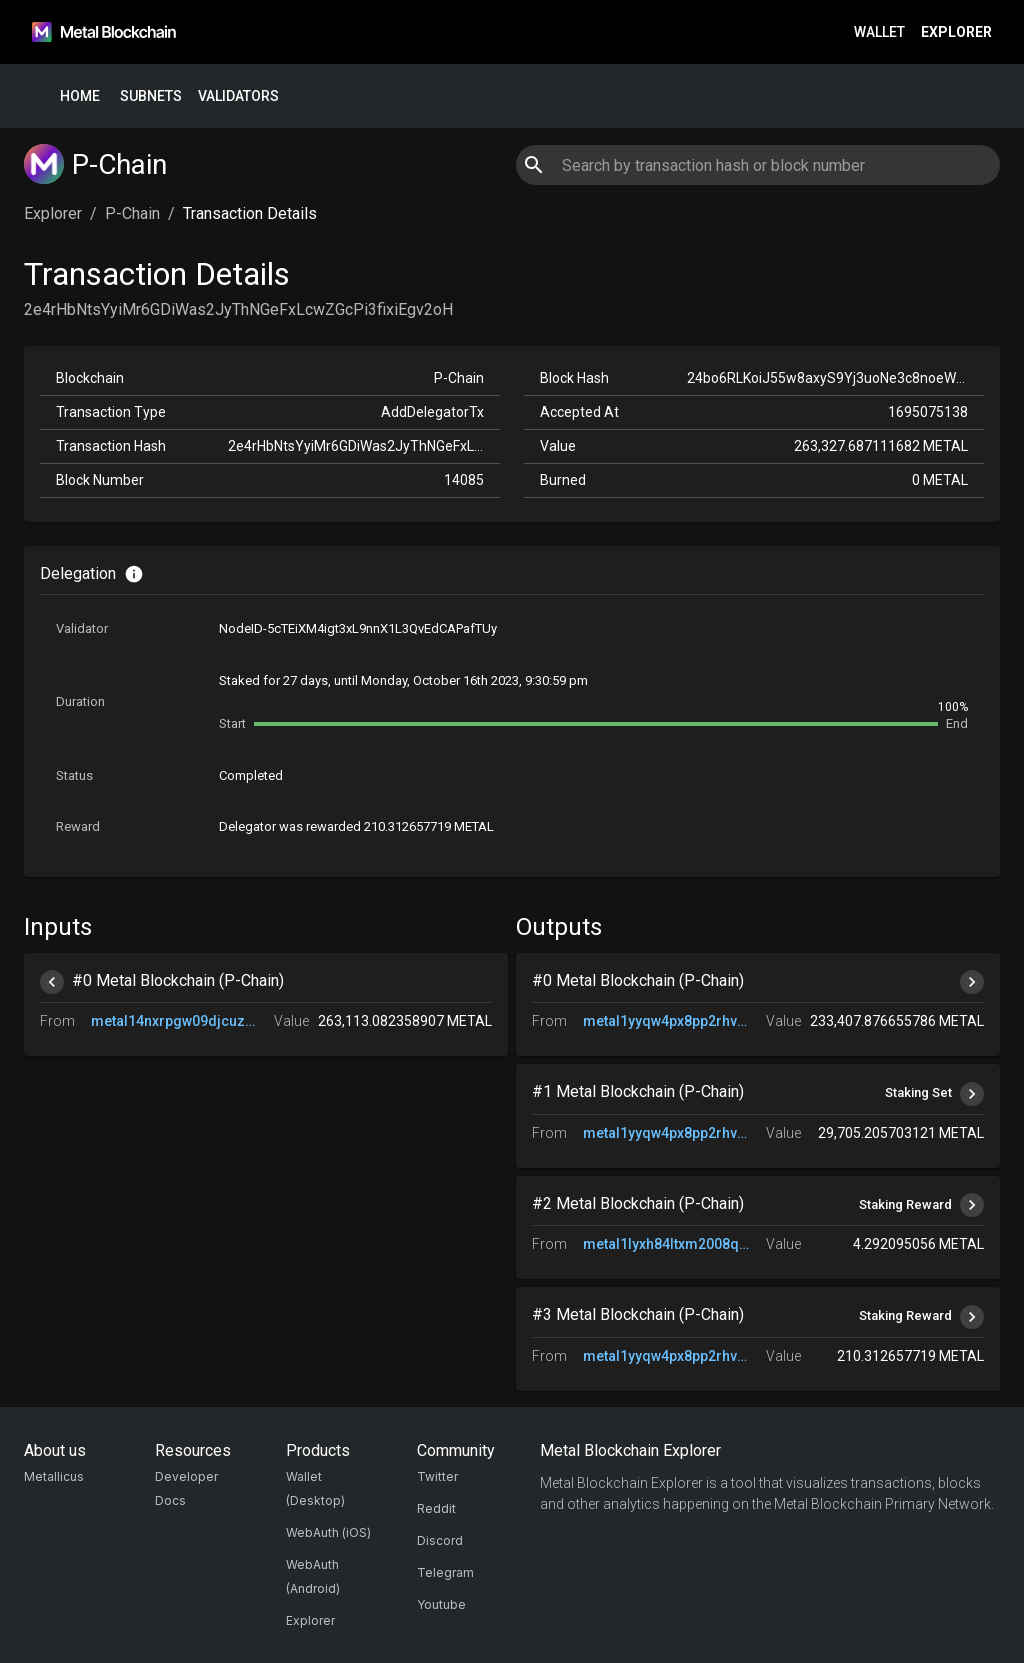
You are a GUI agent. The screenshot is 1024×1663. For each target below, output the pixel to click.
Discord (440, 1540)
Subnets (151, 96)
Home (80, 96)
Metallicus (54, 1476)
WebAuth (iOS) (328, 1532)
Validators (238, 96)
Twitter (437, 1476)
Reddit (436, 1508)
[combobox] (757, 165)
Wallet (879, 32)
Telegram (445, 1572)
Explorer (956, 32)
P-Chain (132, 213)
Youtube (441, 1604)
